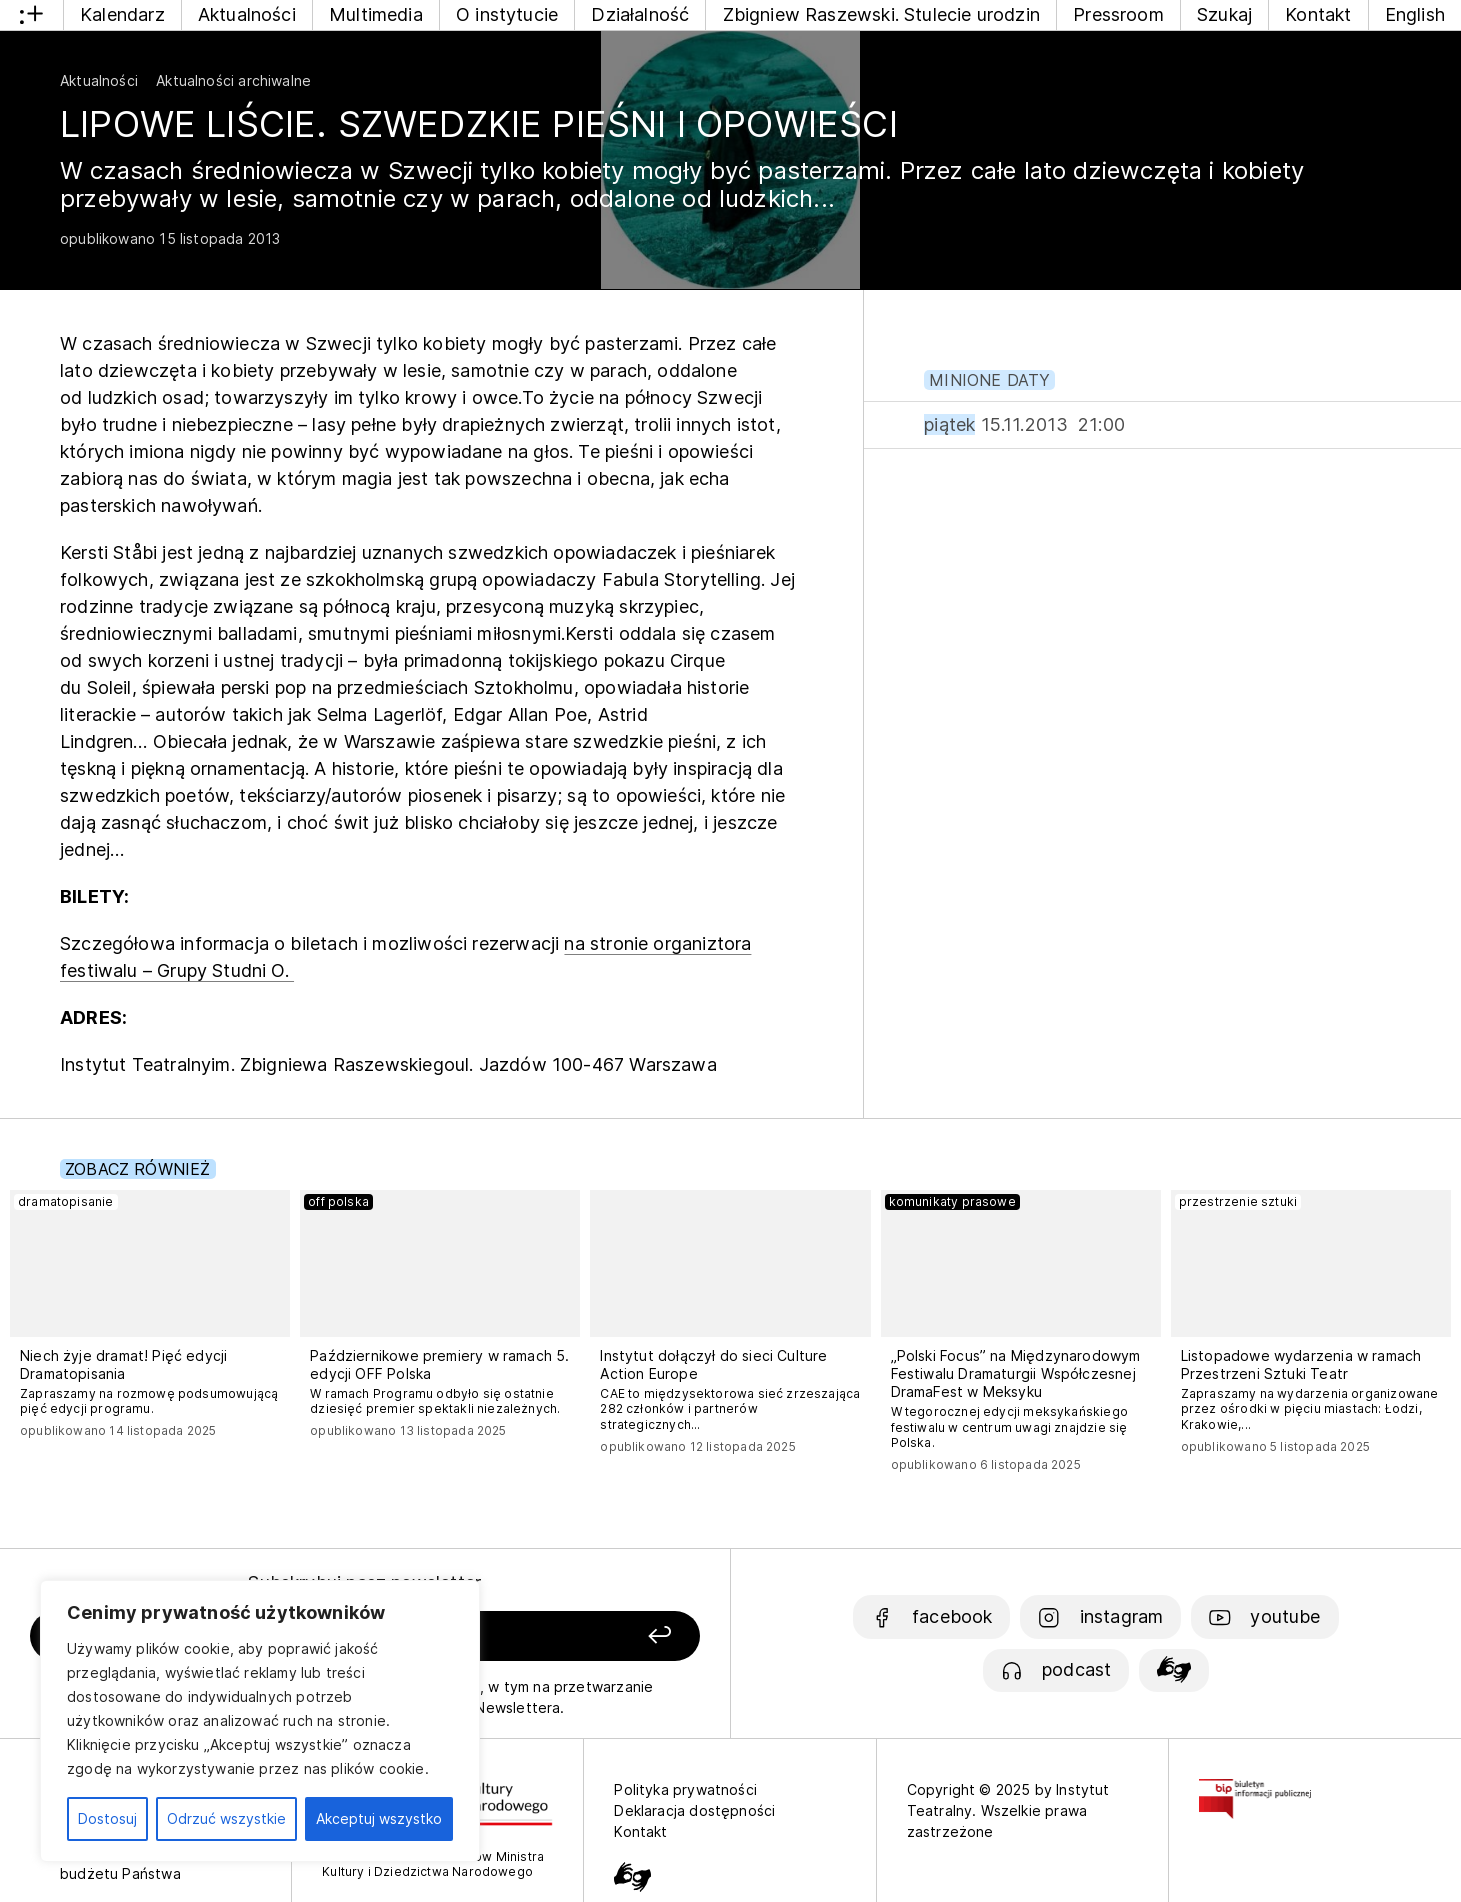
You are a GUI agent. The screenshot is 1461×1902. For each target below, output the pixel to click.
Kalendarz (122, 14)
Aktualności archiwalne (233, 80)
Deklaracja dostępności (694, 1810)
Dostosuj (107, 1818)
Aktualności (247, 14)
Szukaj (1224, 14)
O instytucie (507, 14)
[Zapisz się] (568, 1636)
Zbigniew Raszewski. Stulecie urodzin (881, 14)
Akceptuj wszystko (379, 1818)
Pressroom (1118, 14)
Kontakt (1318, 14)
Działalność (640, 14)
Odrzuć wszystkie (226, 1818)
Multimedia (376, 14)
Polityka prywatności (685, 1789)
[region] (260, 1721)
